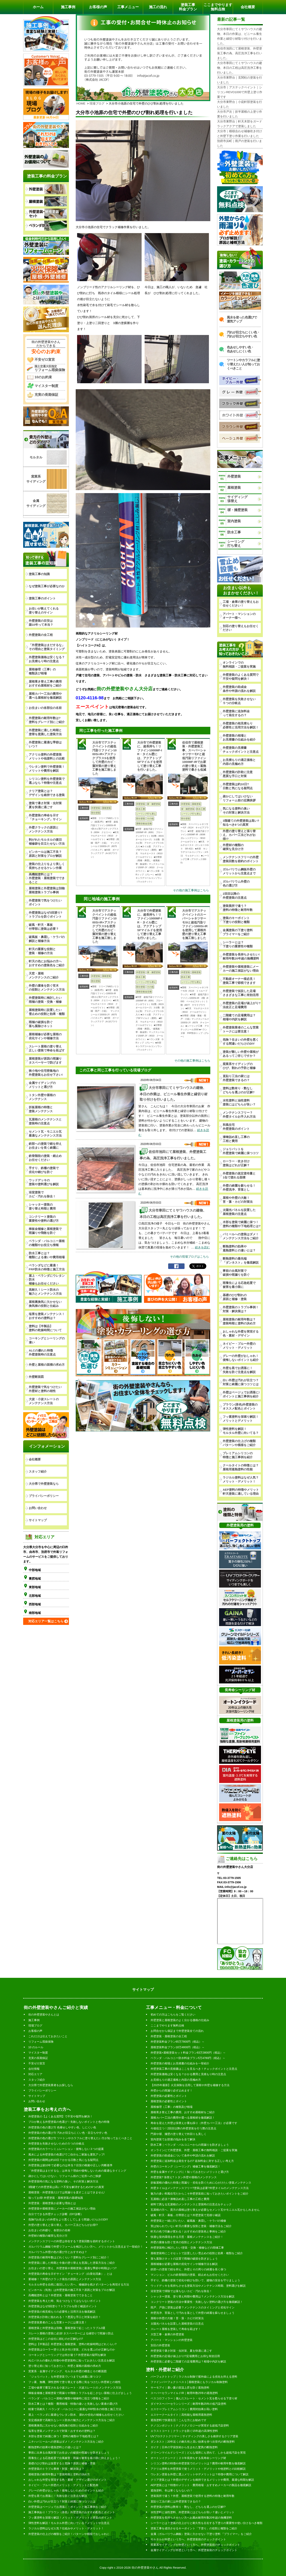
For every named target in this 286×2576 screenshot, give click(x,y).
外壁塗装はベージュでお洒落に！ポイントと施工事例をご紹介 (67, 2506)
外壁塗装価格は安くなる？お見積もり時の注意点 (47, 659)
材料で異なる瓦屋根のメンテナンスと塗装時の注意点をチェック (191, 2204)
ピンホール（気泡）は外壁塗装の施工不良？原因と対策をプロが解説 (71, 2289)
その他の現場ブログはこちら (189, 1256)
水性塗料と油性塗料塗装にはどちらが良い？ (239, 1102)
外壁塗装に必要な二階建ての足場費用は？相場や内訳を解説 (188, 2361)
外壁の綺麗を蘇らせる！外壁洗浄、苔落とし (239, 1187)
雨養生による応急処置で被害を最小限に (239, 1284)
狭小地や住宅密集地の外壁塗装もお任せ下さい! (46, 1072)
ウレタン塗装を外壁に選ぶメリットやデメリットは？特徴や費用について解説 (199, 2474)
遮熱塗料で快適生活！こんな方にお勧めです (179, 2420)
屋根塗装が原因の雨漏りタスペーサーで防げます (45, 1060)
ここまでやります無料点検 (167, 2025)
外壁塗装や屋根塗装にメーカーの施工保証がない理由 (241, 968)
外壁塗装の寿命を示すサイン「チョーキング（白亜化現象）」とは (70, 2273)
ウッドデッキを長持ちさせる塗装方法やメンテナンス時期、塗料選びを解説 (198, 2285)
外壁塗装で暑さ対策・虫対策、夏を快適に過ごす (181, 2350)
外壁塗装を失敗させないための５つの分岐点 (56, 2143)
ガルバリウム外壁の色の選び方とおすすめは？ (57, 2252)
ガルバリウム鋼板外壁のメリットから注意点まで (239, 871)
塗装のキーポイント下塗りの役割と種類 (236, 920)
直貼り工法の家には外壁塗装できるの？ (236, 1078)
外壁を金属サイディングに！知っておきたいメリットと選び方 (190, 2171)
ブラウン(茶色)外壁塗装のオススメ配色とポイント (240, 1406)
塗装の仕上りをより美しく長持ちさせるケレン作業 (47, 866)
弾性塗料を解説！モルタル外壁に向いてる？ (241, 1430)
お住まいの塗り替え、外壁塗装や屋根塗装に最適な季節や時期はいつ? (72, 2268)
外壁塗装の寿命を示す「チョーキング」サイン (45, 817)
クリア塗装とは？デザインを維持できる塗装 (47, 793)
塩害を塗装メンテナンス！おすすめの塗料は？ (47, 1316)
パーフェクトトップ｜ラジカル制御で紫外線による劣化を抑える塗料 (194, 2376)
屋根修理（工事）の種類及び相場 (42, 671)
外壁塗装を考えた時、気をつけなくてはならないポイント (64, 2300)
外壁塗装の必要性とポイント (169, 2095)
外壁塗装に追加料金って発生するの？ (236, 713)
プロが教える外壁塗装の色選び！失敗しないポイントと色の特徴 (68, 2121)
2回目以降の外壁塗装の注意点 (235, 895)
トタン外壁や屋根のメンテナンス (42, 1097)
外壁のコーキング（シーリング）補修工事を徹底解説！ (185, 2166)
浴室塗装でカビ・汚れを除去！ (42, 1194)
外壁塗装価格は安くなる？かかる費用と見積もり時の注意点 (188, 2074)
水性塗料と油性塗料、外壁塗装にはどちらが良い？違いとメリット (192, 2512)
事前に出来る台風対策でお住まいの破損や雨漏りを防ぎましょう (68, 2452)
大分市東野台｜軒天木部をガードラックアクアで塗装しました (239, 124)
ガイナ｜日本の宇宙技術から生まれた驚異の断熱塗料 (184, 2447)
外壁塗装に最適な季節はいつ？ (45, 744)
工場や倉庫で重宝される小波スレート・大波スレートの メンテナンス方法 (74, 2387)
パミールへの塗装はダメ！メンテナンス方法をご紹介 (241, 1236)
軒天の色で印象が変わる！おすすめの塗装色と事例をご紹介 (188, 2231)
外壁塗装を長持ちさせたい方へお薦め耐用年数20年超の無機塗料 (191, 2517)
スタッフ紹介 (38, 1471)
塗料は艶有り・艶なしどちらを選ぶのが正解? (238, 1090)
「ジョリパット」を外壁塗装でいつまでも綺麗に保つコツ (64, 2376)
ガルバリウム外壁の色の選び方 (236, 883)
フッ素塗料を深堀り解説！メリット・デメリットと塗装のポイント (70, 2517)
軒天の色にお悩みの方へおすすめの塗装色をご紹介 (47, 963)
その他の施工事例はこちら (191, 890)
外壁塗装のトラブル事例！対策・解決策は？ (241, 1309)
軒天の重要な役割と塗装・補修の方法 (42, 951)
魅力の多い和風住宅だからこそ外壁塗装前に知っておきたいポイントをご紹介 (199, 2193)
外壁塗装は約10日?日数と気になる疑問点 (238, 786)
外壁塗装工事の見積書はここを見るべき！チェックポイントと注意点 (194, 2068)
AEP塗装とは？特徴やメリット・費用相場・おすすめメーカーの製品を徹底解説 (201, 2485)
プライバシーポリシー (44, 1495)
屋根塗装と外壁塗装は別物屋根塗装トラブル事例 (47, 890)
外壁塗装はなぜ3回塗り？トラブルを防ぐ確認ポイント (62, 2306)
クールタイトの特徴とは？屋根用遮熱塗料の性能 (241, 1467)
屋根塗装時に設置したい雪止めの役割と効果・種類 (47, 1012)
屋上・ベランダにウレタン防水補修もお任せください (47, 1279)
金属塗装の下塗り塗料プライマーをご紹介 (238, 932)
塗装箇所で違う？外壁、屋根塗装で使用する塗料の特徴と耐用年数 (192, 2495)
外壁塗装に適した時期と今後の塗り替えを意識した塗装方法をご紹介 (71, 2262)
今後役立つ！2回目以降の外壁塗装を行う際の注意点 (183, 2128)
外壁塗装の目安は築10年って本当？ (41, 622)
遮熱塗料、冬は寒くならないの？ (172, 2490)
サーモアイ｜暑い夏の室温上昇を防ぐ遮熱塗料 (180, 2387)
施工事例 (34, 2020)
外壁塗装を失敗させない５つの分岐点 (239, 701)
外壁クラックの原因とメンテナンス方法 (44, 829)
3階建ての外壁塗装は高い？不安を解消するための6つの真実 (66, 2187)
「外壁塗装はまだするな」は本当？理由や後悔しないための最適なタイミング (77, 2170)
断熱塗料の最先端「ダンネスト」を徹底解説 (241, 1260)
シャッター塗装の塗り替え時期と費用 (42, 1206)
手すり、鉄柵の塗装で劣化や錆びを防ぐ (44, 1170)
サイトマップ (38, 1520)
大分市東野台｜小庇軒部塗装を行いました (239, 104)
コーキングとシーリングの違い (47, 1340)
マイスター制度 (38, 2052)
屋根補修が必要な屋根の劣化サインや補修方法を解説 (184, 2264)
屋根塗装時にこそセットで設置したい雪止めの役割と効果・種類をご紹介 (197, 2253)
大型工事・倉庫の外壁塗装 (167, 2334)
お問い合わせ (38, 1508)
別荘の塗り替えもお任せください (241, 628)
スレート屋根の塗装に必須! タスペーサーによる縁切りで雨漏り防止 (71, 2333)
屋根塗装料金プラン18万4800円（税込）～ (178, 2047)
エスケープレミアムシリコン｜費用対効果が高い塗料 (184, 2409)
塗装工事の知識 (39, 574)
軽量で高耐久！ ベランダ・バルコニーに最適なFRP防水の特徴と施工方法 (74, 2409)
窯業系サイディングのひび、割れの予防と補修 (239, 1066)
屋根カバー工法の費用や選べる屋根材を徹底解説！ (183, 2117)
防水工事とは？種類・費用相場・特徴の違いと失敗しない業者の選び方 (73, 2403)
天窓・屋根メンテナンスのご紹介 (44, 975)
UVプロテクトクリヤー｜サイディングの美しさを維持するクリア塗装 (194, 2436)
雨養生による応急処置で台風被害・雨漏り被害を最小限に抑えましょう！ (74, 2458)
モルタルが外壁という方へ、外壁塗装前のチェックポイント (188, 2539)
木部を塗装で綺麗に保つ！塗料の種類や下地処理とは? (241, 1224)
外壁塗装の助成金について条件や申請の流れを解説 (183, 2155)
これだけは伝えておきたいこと (48, 2036)
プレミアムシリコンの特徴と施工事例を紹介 (238, 1455)
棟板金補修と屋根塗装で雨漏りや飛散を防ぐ (45, 1230)
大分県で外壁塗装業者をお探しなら (50, 2085)
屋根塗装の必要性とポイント (169, 2101)
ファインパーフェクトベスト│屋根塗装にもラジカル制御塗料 (189, 2382)
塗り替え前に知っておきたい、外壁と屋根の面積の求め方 (64, 2365)
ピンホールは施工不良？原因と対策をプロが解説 (45, 853)
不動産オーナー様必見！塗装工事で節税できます (239, 980)
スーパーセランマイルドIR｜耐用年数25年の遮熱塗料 (184, 2393)
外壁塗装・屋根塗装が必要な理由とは (52, 2203)
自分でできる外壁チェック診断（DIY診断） (55, 2214)
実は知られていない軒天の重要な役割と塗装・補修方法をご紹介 (191, 2226)
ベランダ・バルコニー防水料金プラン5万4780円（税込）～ (188, 2058)
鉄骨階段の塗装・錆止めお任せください (45, 1157)
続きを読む (202, 1247)
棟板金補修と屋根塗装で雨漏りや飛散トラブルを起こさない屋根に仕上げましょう (80, 2393)
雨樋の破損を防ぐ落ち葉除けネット (41, 1024)
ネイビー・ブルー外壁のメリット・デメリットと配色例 (63, 2485)
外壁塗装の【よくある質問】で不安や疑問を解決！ (60, 2116)
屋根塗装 (46, 201)
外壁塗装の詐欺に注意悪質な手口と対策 (238, 774)
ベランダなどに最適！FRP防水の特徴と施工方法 (47, 1267)
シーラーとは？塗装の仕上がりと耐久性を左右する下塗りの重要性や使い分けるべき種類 (206, 2523)
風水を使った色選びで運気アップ (242, 319)
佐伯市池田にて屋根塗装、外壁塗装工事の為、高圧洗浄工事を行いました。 (239, 53)
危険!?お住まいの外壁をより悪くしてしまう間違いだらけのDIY (68, 2219)
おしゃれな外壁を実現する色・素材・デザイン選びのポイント (67, 2479)
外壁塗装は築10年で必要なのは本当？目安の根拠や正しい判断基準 (70, 2165)
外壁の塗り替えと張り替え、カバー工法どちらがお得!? (63, 2224)
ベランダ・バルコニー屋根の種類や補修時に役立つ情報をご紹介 (68, 2398)
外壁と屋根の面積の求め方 (47, 1364)
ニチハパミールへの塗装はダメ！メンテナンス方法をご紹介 (66, 2441)
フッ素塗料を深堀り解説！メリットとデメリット (241, 1418)
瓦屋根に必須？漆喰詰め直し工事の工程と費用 (180, 2199)
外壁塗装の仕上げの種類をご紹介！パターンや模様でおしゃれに (68, 2534)
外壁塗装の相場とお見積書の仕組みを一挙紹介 (180, 2063)
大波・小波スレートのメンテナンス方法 (44, 1401)
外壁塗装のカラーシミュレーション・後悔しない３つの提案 (66, 2148)
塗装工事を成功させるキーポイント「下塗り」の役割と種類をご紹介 (194, 2528)
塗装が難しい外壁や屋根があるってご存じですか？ (241, 1053)
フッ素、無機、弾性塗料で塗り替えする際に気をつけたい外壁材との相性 (74, 2382)
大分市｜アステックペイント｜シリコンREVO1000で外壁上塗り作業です (239, 92)
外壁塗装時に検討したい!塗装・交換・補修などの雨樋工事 (187, 2247)
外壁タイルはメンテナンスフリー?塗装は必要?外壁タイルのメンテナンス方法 (200, 2188)
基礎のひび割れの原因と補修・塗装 (235, 1297)
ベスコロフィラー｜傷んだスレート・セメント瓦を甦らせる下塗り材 (194, 2398)
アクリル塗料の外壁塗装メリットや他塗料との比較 (47, 756)
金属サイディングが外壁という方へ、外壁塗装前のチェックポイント (194, 2550)
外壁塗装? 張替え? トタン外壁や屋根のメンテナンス (184, 2177)
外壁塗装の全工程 (41, 634)
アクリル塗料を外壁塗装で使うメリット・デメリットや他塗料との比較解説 (198, 2468)
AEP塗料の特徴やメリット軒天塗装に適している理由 (241, 1491)
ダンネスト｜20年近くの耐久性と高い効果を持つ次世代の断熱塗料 (193, 2441)
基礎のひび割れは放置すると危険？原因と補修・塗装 (61, 2463)
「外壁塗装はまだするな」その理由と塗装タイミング (47, 647)
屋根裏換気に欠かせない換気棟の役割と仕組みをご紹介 (63, 2425)
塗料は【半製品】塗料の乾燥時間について (45, 1328)
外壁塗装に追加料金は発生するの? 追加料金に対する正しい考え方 (192, 2160)
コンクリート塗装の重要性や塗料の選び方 (44, 1218)
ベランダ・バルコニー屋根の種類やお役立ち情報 (47, 1243)
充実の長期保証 (38, 2058)
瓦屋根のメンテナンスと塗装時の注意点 (45, 1121)
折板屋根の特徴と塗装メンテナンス (41, 1109)
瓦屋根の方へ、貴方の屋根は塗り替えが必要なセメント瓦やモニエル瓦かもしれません (205, 2209)
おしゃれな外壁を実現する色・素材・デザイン (241, 1333)
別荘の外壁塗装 (160, 2345)
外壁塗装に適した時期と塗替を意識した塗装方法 (45, 732)
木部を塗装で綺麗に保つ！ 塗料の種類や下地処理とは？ (63, 2436)
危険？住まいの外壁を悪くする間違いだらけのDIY (241, 1041)
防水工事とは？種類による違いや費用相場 (47, 1255)
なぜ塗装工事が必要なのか (47, 586)
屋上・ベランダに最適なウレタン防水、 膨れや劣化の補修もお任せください (76, 2414)
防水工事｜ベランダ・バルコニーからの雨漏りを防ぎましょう (190, 2144)
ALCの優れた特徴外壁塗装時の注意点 (42, 1352)
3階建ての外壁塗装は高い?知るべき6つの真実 (241, 822)
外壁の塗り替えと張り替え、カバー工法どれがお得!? (239, 835)
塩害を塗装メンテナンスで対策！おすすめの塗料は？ (61, 2430)
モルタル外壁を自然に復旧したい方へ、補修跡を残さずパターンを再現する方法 (78, 2284)
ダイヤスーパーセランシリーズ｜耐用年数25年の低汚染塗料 (188, 2403)
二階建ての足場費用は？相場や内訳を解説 (239, 1017)
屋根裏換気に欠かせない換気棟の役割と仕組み (45, 1303)
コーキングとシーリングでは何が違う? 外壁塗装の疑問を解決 (67, 2354)
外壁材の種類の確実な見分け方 (233, 847)
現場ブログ (96, 103)
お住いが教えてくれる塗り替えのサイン (44, 610)
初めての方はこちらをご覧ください (173, 2014)
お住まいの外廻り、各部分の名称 (49, 2230)
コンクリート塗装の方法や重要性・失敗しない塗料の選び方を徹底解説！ (197, 2301)
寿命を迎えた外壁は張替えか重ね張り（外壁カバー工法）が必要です (194, 2123)
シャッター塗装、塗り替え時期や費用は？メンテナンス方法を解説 (192, 2296)
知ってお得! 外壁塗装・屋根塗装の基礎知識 (55, 2197)
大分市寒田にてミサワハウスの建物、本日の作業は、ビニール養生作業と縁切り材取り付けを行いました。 (174, 1093)
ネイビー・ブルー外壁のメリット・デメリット (239, 1345)
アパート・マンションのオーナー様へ (239, 616)
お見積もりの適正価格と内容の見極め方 (239, 761)
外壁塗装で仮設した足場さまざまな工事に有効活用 (241, 993)
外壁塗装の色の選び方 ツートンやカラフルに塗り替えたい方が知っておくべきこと (80, 2138)
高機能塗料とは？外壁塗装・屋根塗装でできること (47, 878)
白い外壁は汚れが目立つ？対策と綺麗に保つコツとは (241, 1382)
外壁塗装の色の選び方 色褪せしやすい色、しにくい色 (62, 2127)
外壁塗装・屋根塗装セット (46, 213)
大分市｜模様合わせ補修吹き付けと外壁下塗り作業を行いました (239, 133)
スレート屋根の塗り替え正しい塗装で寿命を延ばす (47, 1048)
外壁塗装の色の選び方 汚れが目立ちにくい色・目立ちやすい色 (67, 2132)
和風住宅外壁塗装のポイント (236, 1126)
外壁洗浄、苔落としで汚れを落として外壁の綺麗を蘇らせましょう (192, 2312)
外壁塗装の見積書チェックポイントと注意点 (241, 749)
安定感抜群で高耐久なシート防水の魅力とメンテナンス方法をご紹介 (71, 2420)
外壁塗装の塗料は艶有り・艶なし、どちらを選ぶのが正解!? (188, 2506)
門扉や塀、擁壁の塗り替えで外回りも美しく (179, 2134)
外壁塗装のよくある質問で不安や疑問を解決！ (241, 676)
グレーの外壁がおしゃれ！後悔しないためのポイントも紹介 (66, 2490)
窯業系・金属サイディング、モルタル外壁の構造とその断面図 (67, 2371)
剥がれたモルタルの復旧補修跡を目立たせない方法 (47, 841)
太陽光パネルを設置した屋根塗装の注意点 (239, 1212)
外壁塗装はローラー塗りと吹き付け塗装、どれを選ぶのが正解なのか (71, 2349)
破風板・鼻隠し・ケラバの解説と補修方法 (47, 939)
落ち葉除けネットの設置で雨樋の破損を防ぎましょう (184, 2258)
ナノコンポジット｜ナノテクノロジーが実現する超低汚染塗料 (190, 2425)
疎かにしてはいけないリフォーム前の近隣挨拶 (239, 798)
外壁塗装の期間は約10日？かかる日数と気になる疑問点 (63, 2159)
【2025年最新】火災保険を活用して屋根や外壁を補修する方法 (190, 2085)
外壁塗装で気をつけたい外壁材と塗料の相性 (45, 1389)
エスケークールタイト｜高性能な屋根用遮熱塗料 (181, 2414)
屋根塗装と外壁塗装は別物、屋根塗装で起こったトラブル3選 (66, 2328)
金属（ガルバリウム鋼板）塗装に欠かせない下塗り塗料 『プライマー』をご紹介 (201, 2534)
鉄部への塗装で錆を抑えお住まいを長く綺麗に (45, 1145)
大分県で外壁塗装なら (44, 1483)
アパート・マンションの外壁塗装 (172, 2340)
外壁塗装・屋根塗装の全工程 (169, 2036)
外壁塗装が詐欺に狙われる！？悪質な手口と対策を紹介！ (64, 2317)
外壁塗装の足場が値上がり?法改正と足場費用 (241, 1005)
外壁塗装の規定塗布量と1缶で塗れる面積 (239, 1175)
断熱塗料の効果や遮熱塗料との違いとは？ (239, 1248)
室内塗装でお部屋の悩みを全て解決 (173, 2139)
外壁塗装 (46, 189)
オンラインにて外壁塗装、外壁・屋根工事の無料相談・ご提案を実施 (194, 2150)
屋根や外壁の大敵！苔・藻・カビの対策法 (238, 1199)
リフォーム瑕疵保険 (41, 2041)
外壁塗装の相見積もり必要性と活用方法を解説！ (241, 725)
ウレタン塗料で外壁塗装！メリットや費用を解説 (47, 768)
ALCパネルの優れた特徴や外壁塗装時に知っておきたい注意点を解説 (71, 2360)
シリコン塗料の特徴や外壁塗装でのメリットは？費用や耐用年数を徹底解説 (198, 2463)
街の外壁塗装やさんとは (43, 2014)
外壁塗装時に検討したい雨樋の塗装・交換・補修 (45, 999)
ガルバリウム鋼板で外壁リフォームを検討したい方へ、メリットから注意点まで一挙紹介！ (85, 2246)
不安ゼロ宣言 (36, 2063)
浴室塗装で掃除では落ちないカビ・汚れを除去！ (181, 2291)
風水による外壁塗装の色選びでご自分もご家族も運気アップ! (66, 2154)
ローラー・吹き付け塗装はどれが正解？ (236, 1163)
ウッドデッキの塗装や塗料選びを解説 (44, 1182)
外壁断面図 (36, 1376)
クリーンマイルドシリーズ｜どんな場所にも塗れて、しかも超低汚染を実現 (198, 2452)
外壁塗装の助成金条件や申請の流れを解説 (239, 689)
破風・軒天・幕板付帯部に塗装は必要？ (44, 926)
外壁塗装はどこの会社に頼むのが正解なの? (55, 2338)
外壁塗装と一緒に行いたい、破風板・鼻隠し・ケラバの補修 (188, 2220)
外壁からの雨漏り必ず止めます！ (172, 2090)
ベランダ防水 (46, 226)
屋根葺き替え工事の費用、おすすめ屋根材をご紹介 (183, 2112)
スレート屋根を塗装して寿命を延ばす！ (176, 2329)
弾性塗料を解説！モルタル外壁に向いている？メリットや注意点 (68, 2523)
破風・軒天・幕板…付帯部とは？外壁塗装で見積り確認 (185, 2215)
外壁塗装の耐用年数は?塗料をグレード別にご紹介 (47, 720)
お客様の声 (35, 2030)
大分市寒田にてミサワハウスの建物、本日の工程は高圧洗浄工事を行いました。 (239, 67)
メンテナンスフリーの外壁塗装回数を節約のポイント (241, 859)
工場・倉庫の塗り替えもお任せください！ (241, 603)
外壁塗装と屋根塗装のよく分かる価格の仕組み (180, 2020)
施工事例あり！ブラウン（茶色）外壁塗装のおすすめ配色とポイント (71, 2512)
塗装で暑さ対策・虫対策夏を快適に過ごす (45, 805)
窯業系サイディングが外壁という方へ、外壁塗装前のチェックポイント (195, 2544)
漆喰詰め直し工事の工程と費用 (236, 1139)
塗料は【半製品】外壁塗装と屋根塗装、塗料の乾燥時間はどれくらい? (72, 2344)
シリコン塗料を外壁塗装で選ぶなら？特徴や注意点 (47, 780)
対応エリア (35, 2074)
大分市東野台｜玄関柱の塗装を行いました (239, 80)
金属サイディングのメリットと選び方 (42, 1085)
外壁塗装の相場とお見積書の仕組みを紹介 (239, 737)
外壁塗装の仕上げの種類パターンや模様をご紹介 (239, 1443)
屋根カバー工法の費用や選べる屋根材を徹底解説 (45, 695)
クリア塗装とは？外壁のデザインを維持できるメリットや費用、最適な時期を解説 (202, 2479)
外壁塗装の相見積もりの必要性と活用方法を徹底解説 (61, 2311)
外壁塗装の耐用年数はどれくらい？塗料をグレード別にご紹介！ (68, 2257)
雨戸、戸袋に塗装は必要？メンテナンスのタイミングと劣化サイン (192, 2307)
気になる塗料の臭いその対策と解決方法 (236, 810)
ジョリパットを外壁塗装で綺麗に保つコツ (241, 1151)
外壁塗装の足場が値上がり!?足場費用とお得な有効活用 (185, 2356)
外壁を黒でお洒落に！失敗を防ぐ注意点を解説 (239, 1370)
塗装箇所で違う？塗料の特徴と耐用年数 (238, 907)
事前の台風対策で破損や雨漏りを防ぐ (236, 1272)
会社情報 (34, 2068)
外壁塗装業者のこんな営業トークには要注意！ (241, 1029)
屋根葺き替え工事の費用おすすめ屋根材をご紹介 (45, 683)
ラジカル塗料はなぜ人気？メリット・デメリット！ (241, 1479)
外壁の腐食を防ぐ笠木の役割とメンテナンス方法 (47, 987)
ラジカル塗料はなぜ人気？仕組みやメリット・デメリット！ (66, 2528)
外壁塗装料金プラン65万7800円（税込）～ (178, 2041)
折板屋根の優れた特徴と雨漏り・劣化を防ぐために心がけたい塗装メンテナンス (201, 2182)
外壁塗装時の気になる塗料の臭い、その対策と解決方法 (63, 2181)
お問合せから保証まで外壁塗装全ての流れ (177, 2030)
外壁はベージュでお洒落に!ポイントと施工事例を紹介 (241, 1394)
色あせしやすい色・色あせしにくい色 (240, 349)
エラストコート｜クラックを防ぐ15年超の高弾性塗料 (184, 2430)
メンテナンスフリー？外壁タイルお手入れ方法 (239, 1114)
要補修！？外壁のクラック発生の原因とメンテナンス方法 (64, 2279)
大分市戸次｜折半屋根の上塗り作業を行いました (239, 114)
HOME (80, 103)
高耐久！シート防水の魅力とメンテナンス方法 (45, 1291)
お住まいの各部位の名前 (45, 707)
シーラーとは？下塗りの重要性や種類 (238, 944)
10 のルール (35, 2047)
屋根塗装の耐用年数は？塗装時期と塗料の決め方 (239, 1321)
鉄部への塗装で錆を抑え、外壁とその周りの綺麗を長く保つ (188, 2269)
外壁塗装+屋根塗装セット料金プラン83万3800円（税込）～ (188, 2052)
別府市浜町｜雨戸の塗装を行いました (239, 143)
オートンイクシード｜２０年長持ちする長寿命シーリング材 (188, 2458)
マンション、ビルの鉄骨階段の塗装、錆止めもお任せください (190, 2274)
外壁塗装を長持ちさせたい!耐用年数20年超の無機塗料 (241, 956)
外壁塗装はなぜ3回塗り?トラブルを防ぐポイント (45, 914)
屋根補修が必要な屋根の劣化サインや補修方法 (45, 1036)
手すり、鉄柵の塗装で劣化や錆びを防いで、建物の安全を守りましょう (195, 2280)
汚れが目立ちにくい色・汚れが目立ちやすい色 (243, 334)
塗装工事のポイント (42, 598)
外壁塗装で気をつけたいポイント (45, 902)
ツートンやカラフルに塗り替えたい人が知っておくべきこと (243, 364)
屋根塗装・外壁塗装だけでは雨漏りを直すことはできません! (66, 2192)
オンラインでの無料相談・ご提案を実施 (239, 664)
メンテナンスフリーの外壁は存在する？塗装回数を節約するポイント (71, 2241)
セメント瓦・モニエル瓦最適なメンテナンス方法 (45, 1133)
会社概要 (35, 1459)
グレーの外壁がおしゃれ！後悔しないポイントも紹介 (241, 1357)
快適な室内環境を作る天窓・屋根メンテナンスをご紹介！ (187, 2236)
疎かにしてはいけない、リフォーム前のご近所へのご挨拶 (64, 2176)
